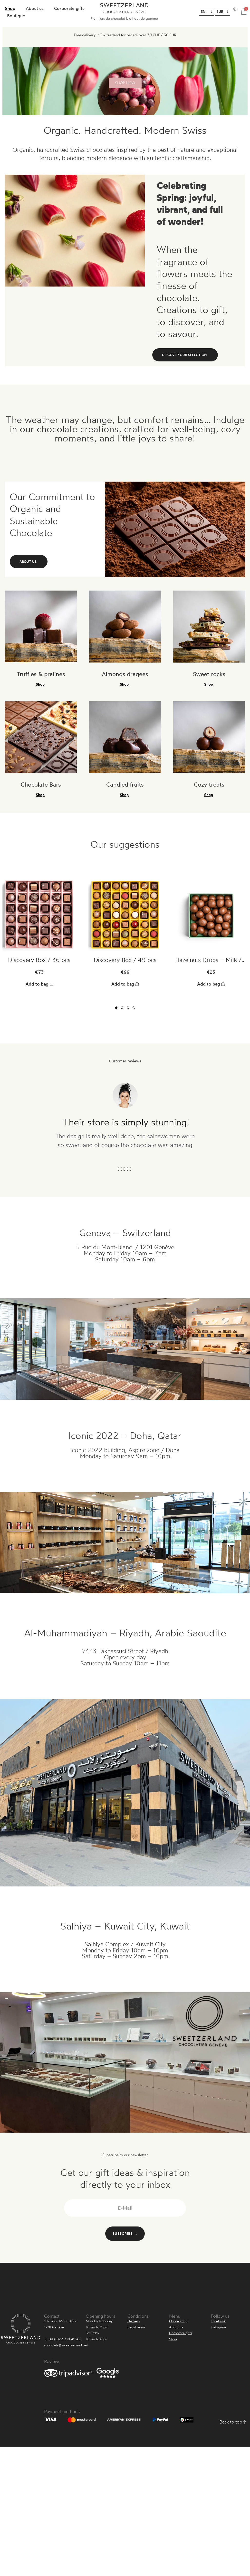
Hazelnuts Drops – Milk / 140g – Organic (210, 959)
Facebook (218, 2321)
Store (173, 2339)
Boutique (16, 15)
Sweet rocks (209, 674)
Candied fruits (125, 784)
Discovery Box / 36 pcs (39, 959)
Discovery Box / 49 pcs (125, 959)
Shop (10, 8)
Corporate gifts (69, 8)
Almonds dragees (125, 674)
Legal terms (136, 2327)
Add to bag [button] (37, 984)
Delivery (133, 2321)
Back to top (234, 2421)
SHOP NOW (125, 83)
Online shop (178, 2321)
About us (35, 8)
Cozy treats (209, 784)
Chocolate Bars (41, 784)
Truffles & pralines (41, 674)
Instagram (218, 2327)
